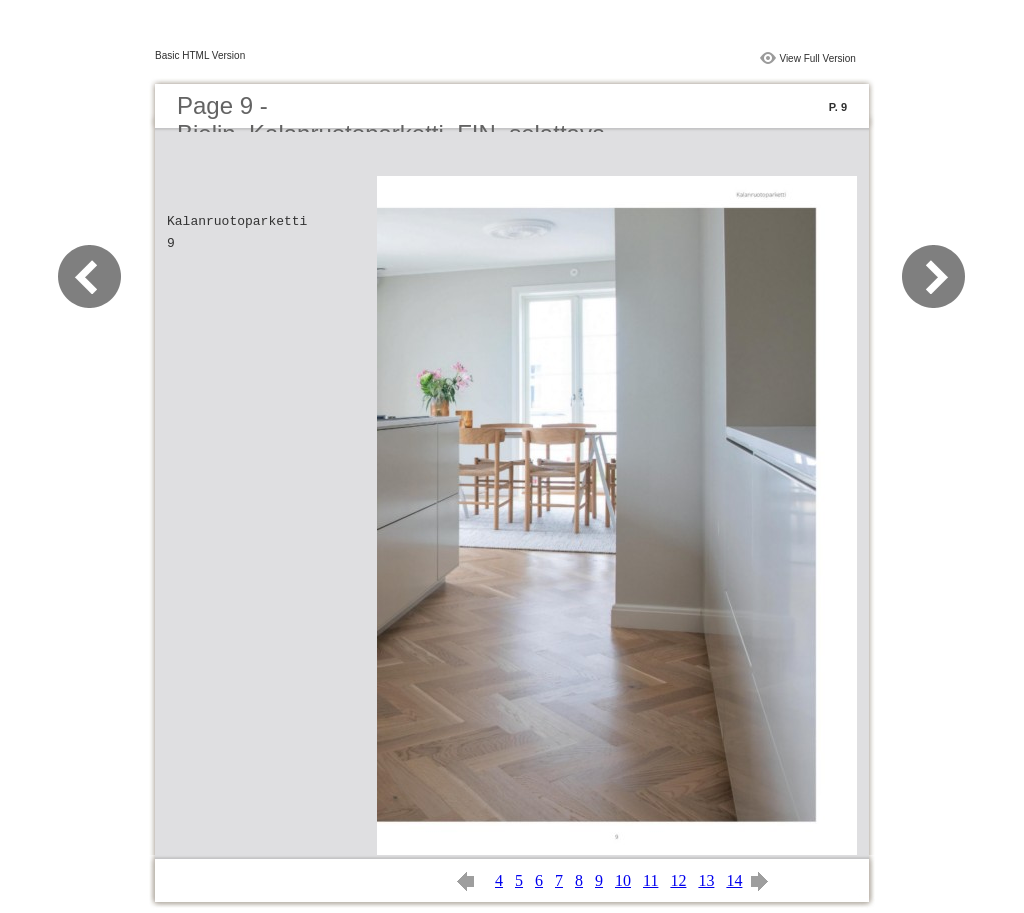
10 (623, 880)
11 (650, 880)
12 (678, 880)
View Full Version (817, 58)
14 (734, 880)
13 (706, 880)
